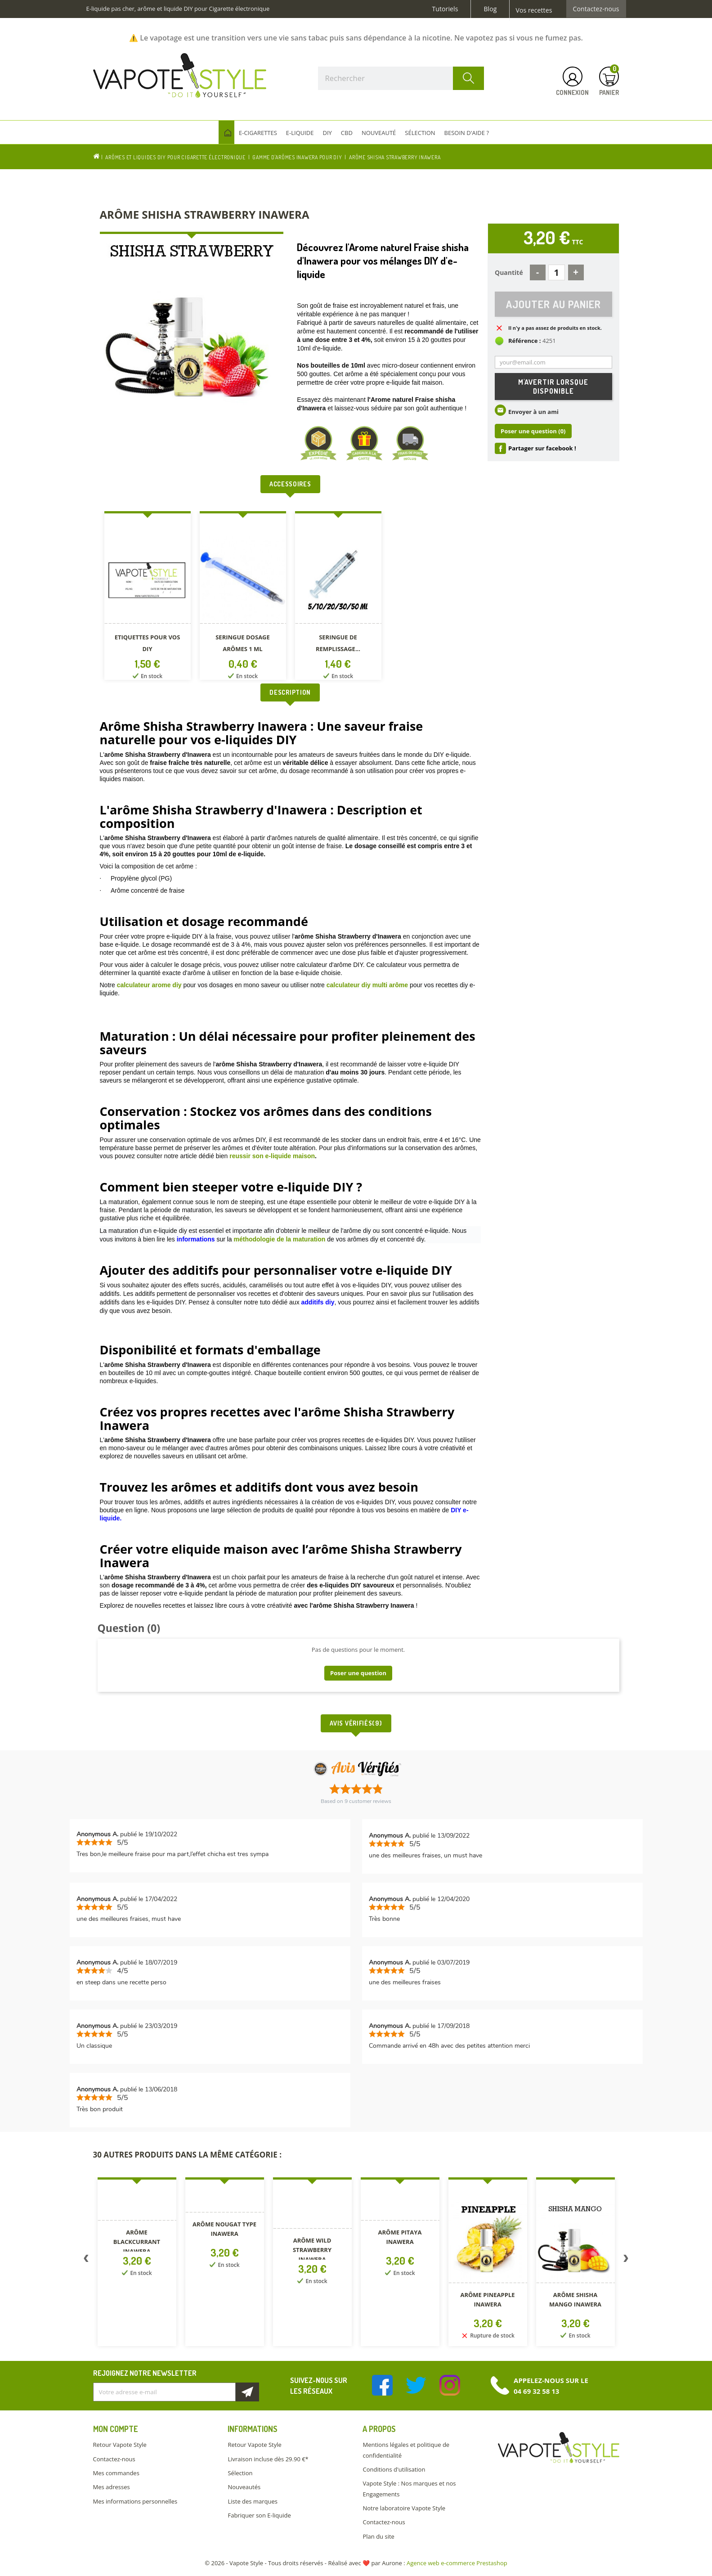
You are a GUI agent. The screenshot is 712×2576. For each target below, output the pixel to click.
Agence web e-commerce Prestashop (457, 2563)
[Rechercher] (401, 78)
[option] (147, 597)
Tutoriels (445, 9)
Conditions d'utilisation (394, 2469)
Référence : (524, 341)
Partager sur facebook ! (542, 449)
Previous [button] (86, 2260)
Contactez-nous (596, 9)
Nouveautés (244, 2487)
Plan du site (378, 2536)
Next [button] (626, 2260)
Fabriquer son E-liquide (259, 2515)
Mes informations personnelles (135, 2501)
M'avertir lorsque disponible (553, 387)
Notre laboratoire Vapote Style (404, 2508)
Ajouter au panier (553, 303)
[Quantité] (556, 272)
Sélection (240, 2473)
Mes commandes (116, 2473)
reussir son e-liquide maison (272, 1156)
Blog (490, 9)
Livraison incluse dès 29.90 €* (268, 2459)
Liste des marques (252, 2501)
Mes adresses (111, 2487)
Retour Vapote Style (120, 2445)
